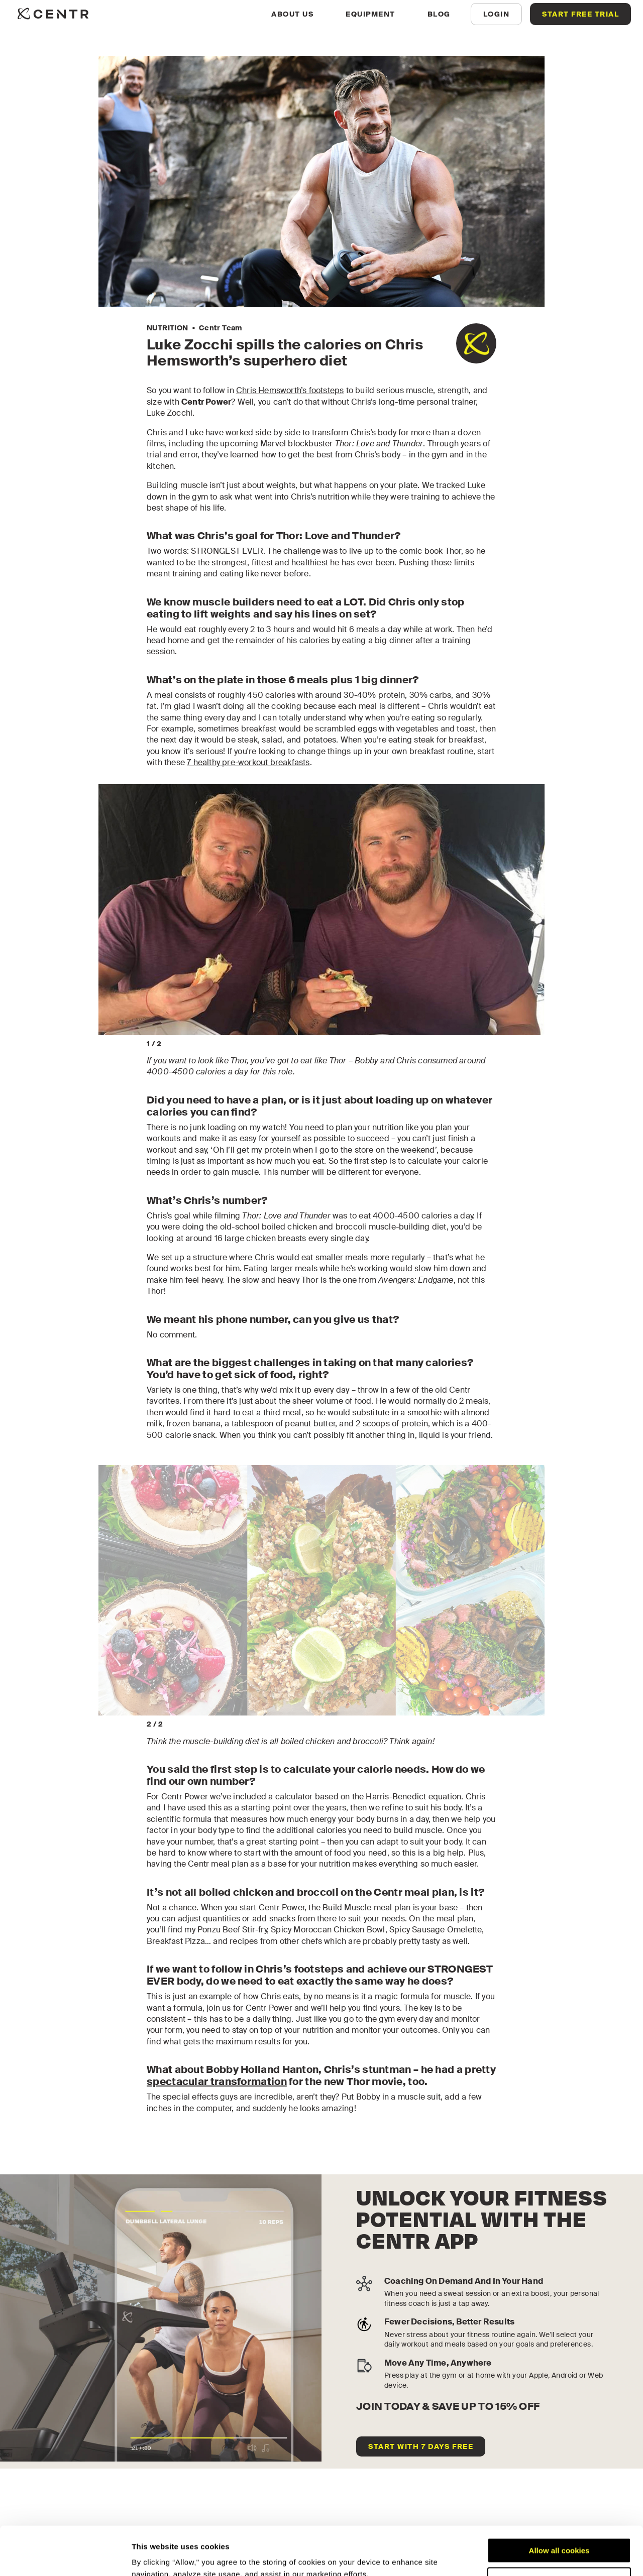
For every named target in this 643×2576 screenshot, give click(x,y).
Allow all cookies (559, 2505)
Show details (155, 2556)
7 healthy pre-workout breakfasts (248, 762)
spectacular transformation (217, 2081)
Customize (559, 2534)
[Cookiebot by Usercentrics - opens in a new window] (65, 2556)
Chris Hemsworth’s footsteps (290, 390)
